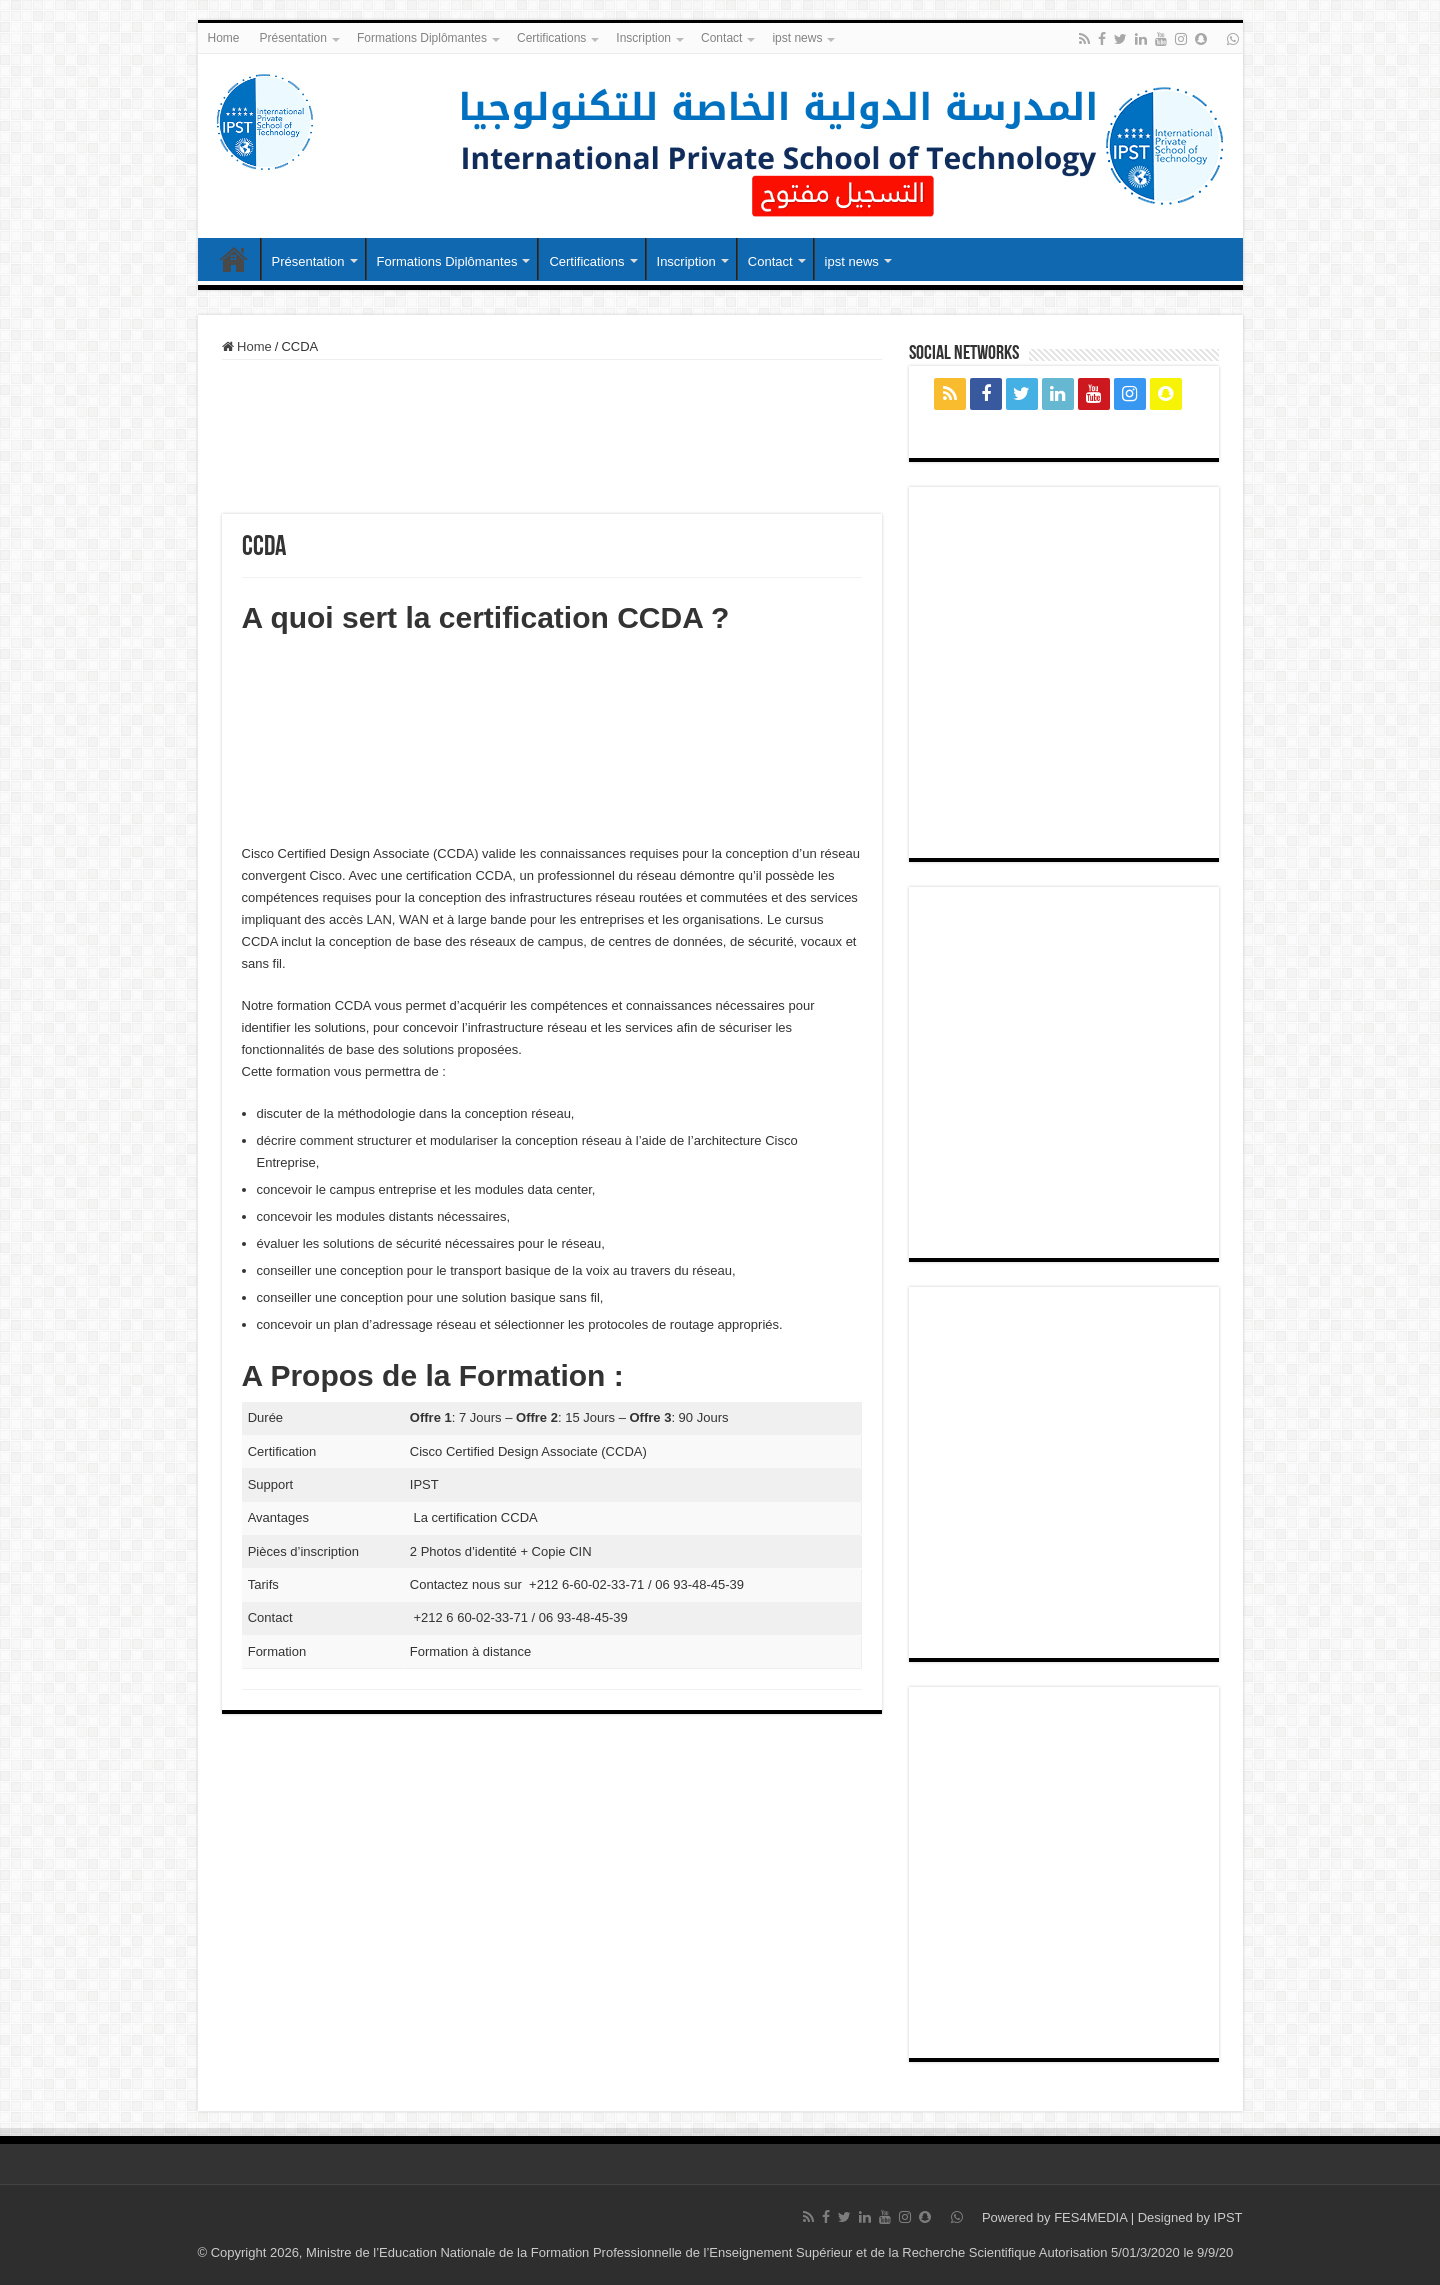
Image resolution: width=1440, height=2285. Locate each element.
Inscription (643, 38)
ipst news (797, 38)
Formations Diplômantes (422, 38)
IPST (1228, 2217)
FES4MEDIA (1090, 2217)
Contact (721, 38)
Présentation (293, 38)
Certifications (551, 38)
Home (224, 38)
